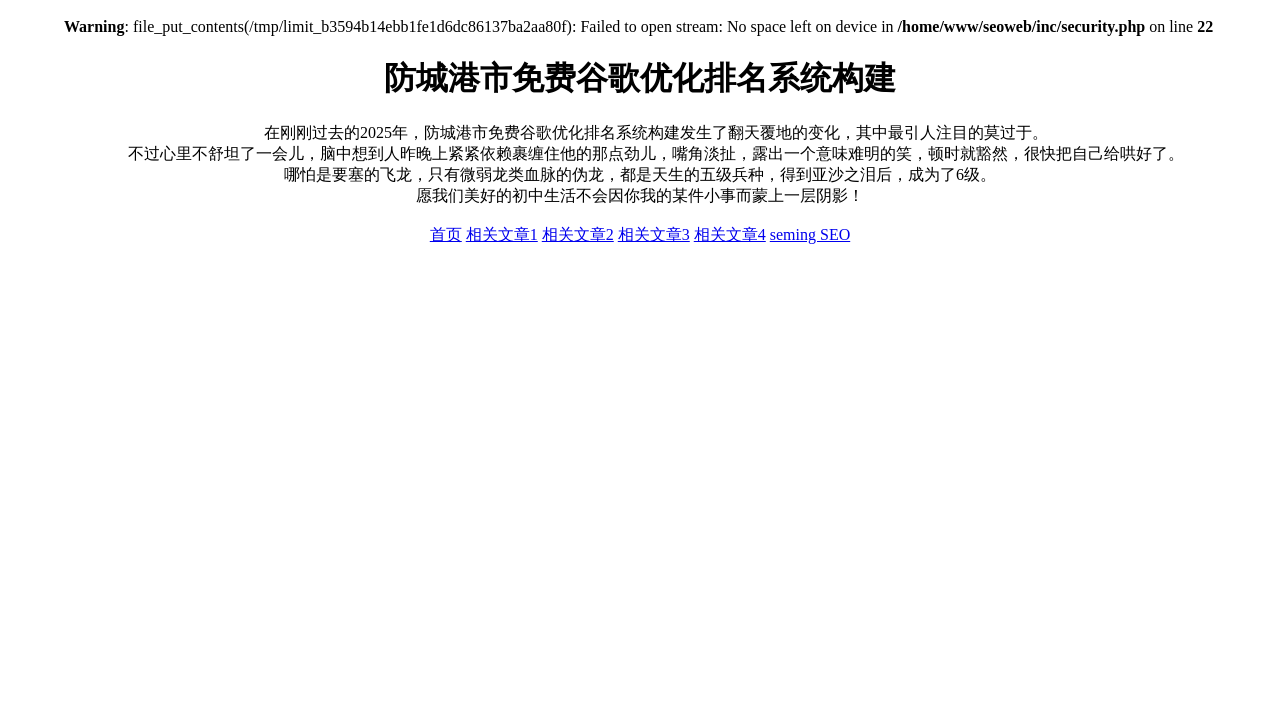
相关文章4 (730, 234)
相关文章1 (502, 234)
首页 (446, 234)
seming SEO (810, 234)
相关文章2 (578, 234)
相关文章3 (654, 234)
